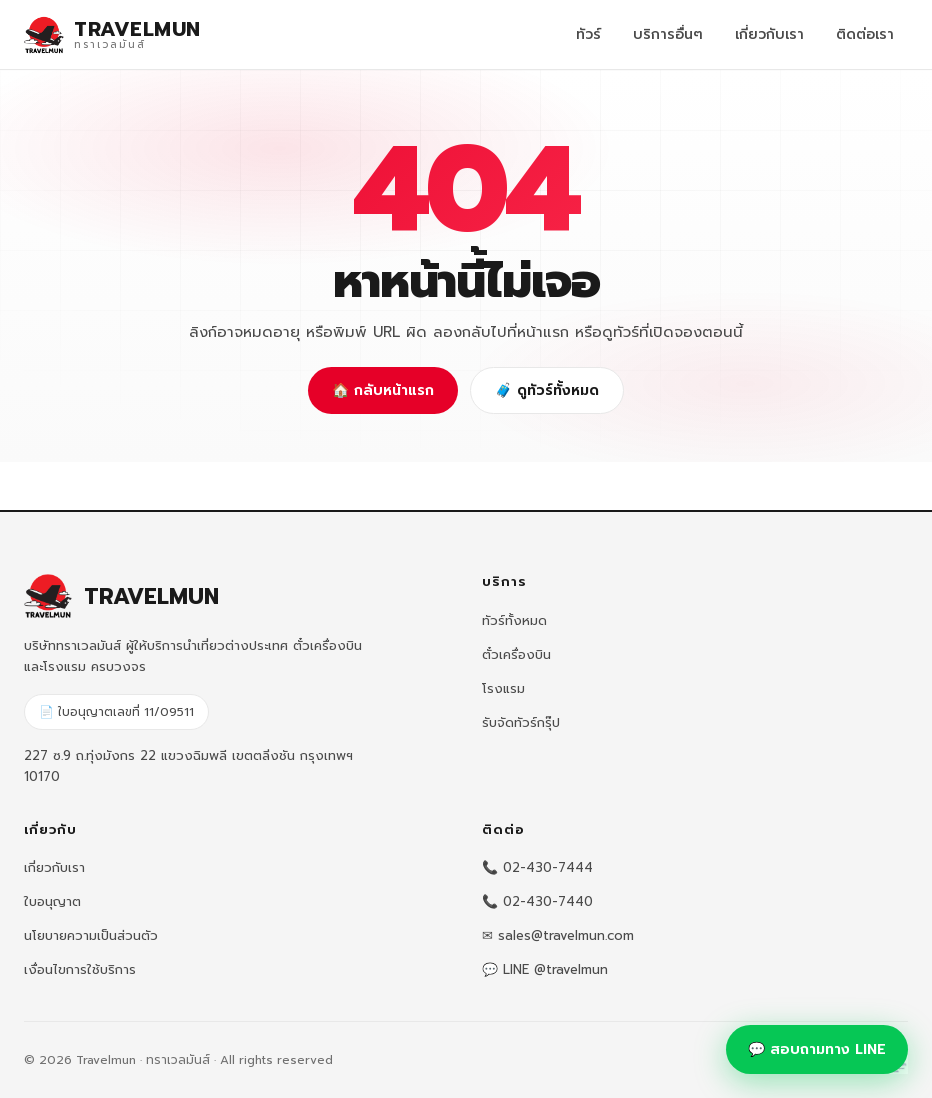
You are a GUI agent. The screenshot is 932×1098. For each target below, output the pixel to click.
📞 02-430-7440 (537, 901)
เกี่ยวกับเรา (769, 34)
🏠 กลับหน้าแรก (383, 390)
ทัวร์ (588, 34)
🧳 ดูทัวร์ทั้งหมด (547, 390)
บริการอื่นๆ (668, 34)
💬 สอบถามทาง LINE (817, 1049)
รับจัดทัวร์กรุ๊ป (521, 722)
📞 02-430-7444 (537, 867)
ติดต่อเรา (865, 34)
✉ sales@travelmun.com (558, 935)
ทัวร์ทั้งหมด (514, 620)
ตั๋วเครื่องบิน (516, 654)
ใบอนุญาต (52, 901)
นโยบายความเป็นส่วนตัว (91, 935)
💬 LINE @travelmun (545, 969)
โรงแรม (503, 688)
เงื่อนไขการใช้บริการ (80, 969)
